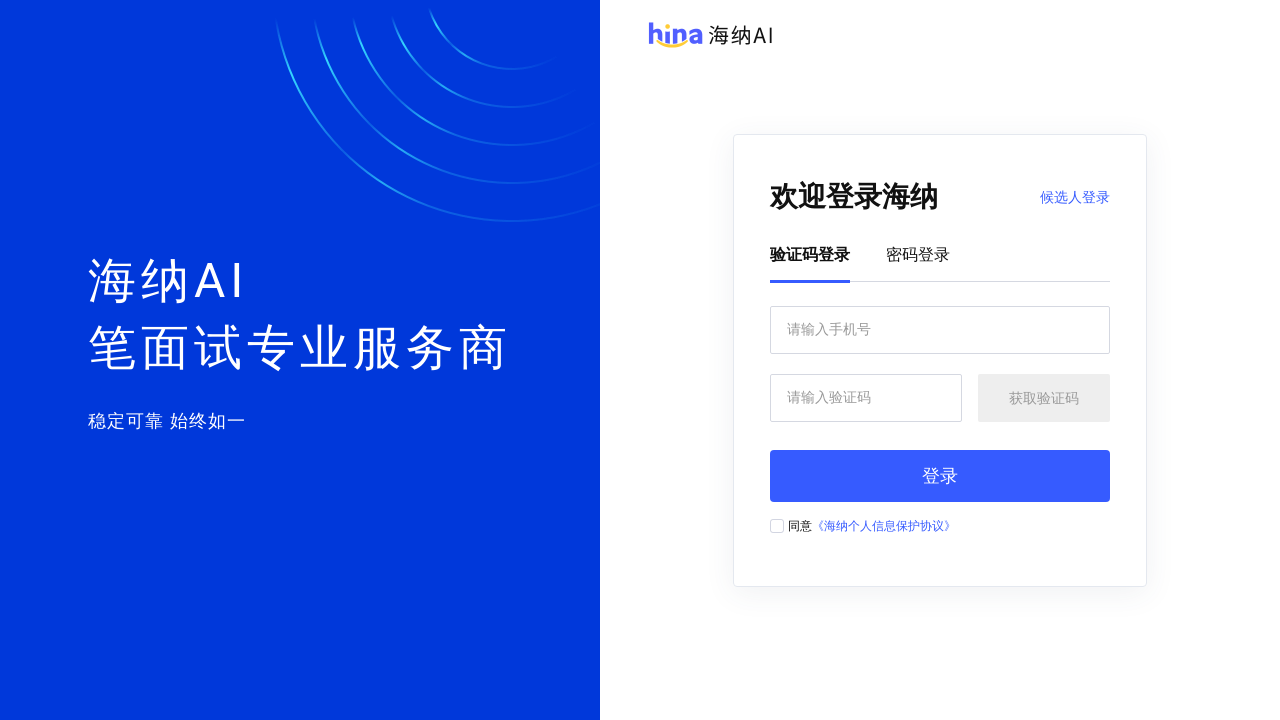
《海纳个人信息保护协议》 (884, 526)
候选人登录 (1075, 197)
